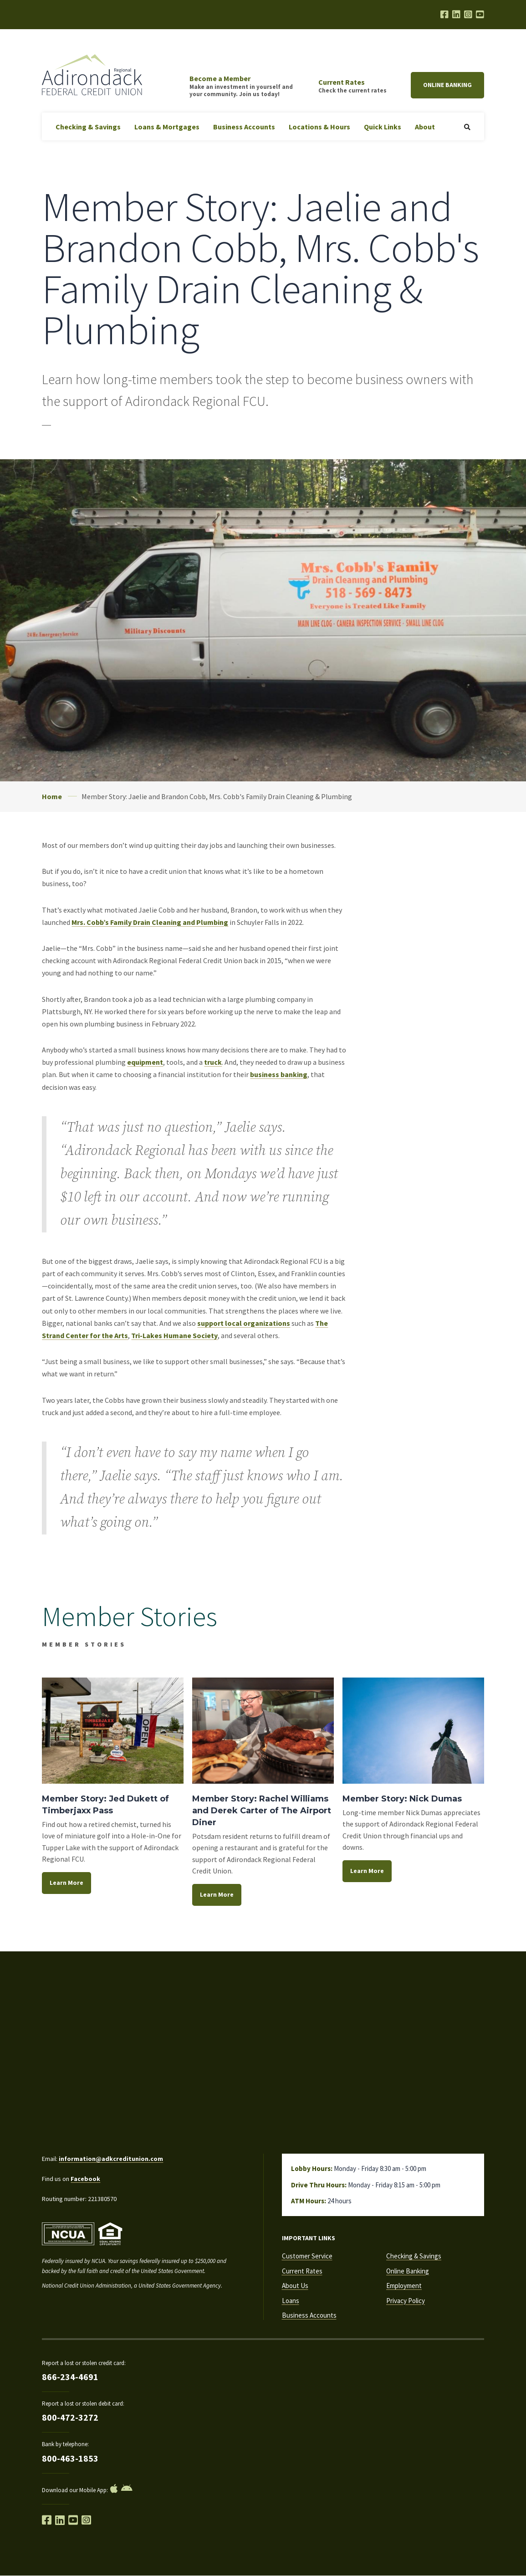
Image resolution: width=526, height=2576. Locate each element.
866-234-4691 (70, 2376)
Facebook (85, 2179)
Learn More (66, 1882)
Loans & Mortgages (166, 126)
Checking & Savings (88, 126)
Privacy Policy (405, 2300)
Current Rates (302, 2271)
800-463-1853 (70, 2458)
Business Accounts (244, 126)
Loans (290, 2300)
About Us (295, 2285)
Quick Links (382, 126)
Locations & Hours (319, 126)
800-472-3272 (70, 2417)
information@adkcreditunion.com (111, 2159)
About (425, 126)
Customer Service (307, 2256)
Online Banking (447, 85)
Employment (404, 2285)
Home (52, 796)
